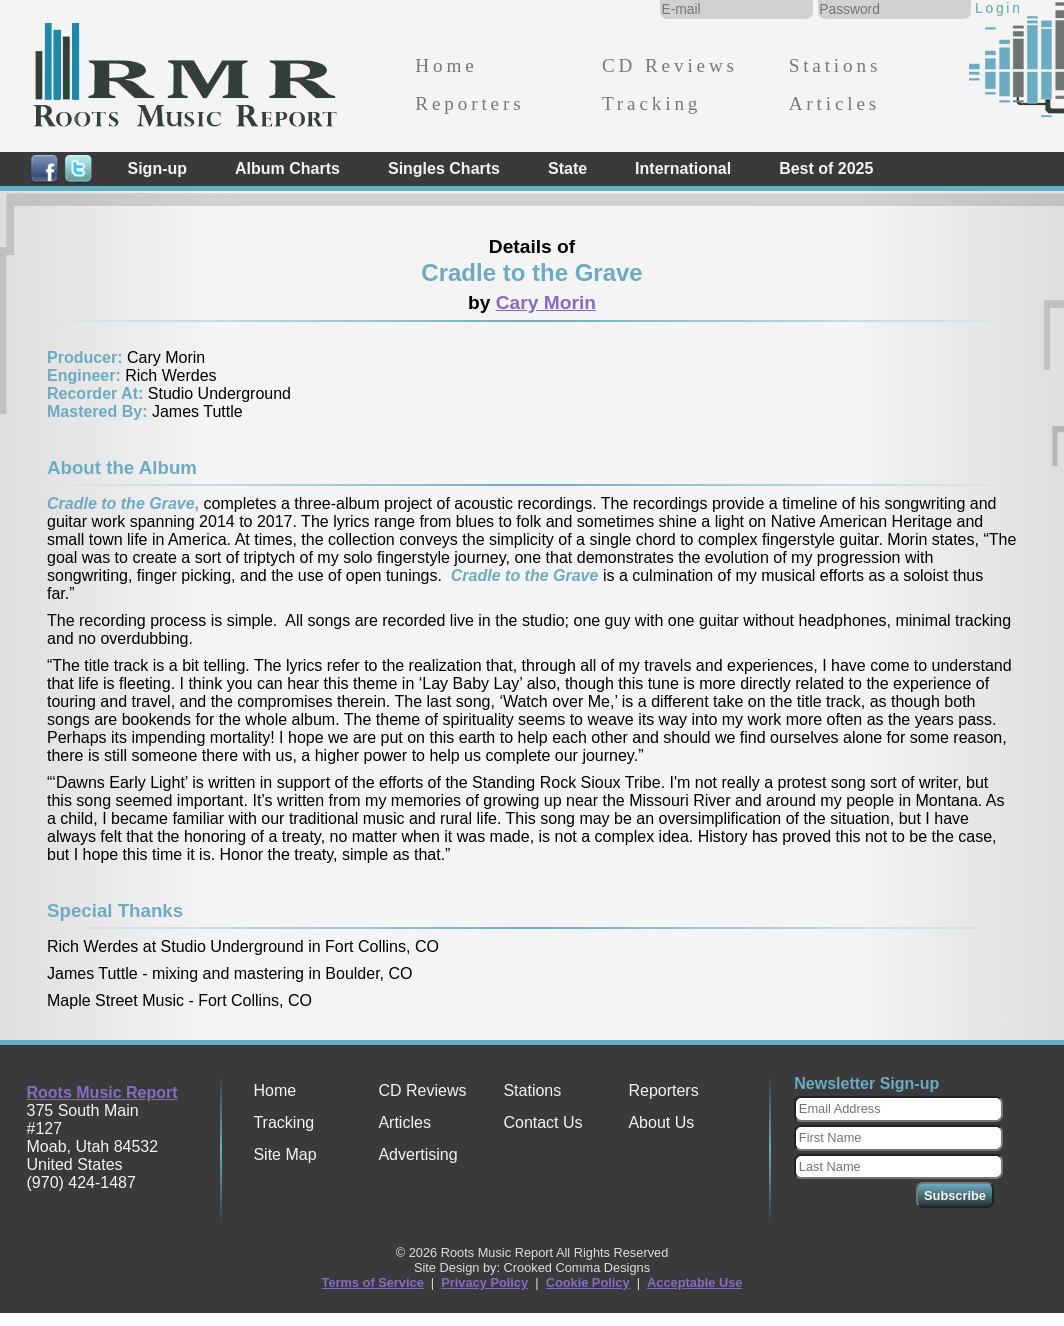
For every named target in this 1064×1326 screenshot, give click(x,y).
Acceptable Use (694, 1282)
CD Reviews (670, 65)
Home (446, 65)
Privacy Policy (484, 1282)
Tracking (651, 103)
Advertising (417, 1154)
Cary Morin (546, 302)
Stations (835, 65)
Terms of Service (373, 1282)
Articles (834, 103)
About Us (661, 1122)
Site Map (284, 1154)
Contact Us (542, 1122)
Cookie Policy (588, 1282)
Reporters (469, 103)
